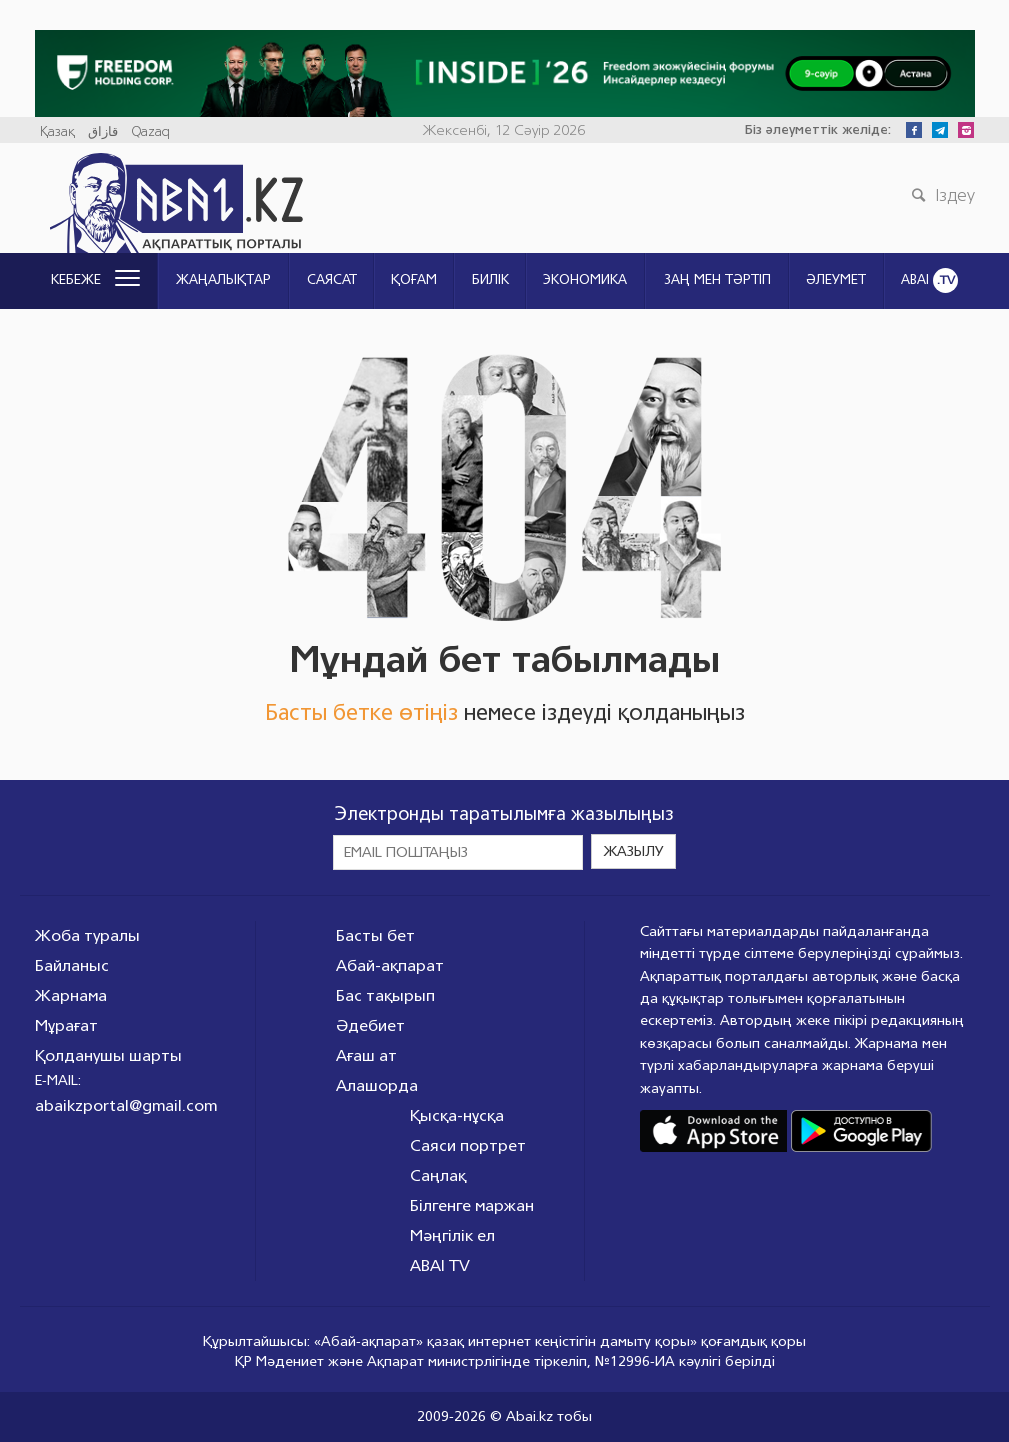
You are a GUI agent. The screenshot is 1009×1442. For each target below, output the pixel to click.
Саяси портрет (468, 1145)
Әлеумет (836, 280)
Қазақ (57, 132)
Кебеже (95, 280)
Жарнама (71, 995)
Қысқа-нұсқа (457, 1115)
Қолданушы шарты (108, 1055)
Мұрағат (66, 1025)
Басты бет (375, 935)
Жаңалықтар (223, 280)
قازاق (103, 132)
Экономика (585, 280)
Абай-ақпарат (390, 965)
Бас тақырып (385, 995)
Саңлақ (438, 1175)
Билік (490, 280)
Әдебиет (370, 1025)
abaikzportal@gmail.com (126, 1105)
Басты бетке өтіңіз (361, 712)
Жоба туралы (87, 935)
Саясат (332, 280)
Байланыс (72, 965)
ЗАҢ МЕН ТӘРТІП (717, 280)
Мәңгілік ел (452, 1235)
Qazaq (151, 132)
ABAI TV (440, 1265)
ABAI (929, 280)
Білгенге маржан (472, 1205)
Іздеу (941, 195)
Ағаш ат (366, 1055)
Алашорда (377, 1085)
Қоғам (414, 280)
